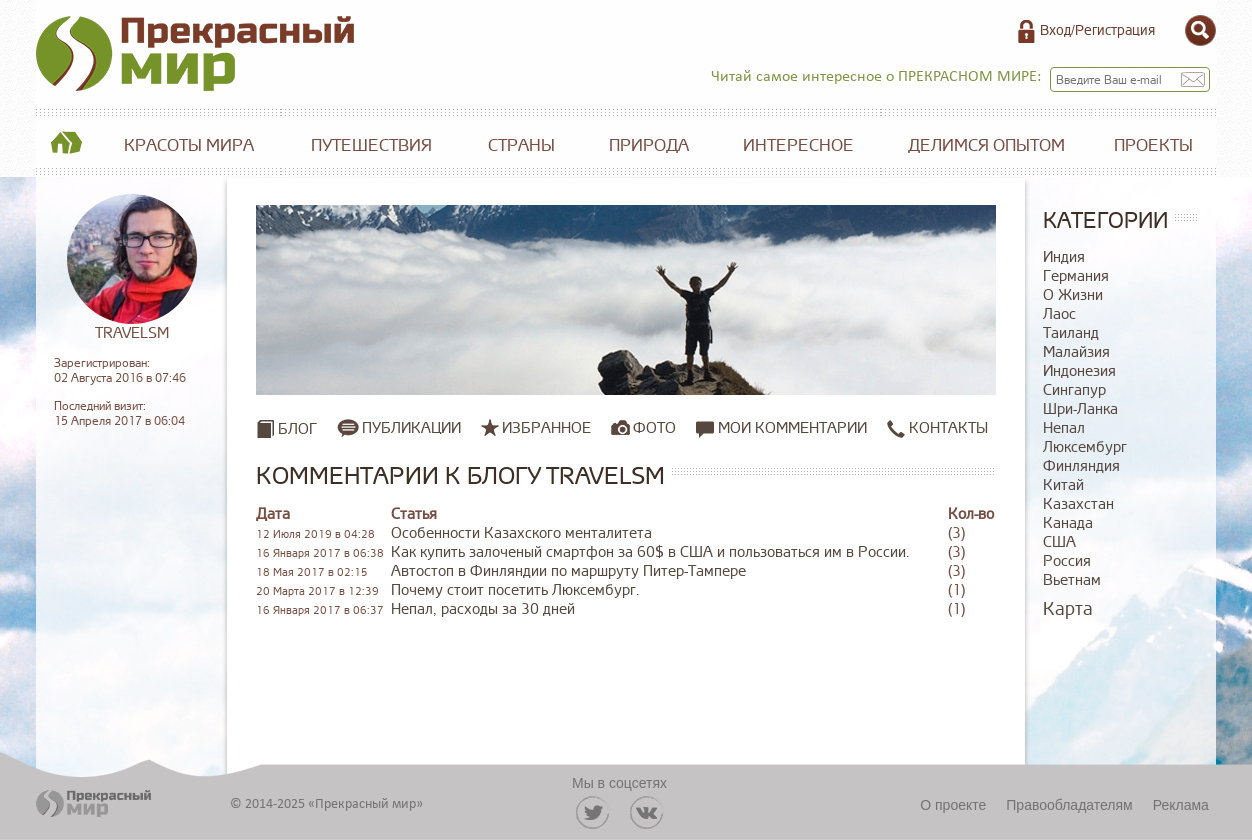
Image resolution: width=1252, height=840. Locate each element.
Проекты (1153, 145)
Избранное (546, 428)
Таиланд (1071, 333)
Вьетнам (1072, 580)
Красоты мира (189, 145)
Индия (1064, 257)
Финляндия (1081, 466)
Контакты (937, 428)
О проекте (953, 805)
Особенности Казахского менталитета (521, 533)
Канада (1068, 523)
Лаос (1059, 314)
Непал (1064, 428)
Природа (649, 145)
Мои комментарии (781, 428)
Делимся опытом (986, 145)
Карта (1068, 609)
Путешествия (371, 145)
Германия (1076, 276)
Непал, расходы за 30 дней (483, 609)
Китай (1063, 485)
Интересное (798, 145)
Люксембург (1085, 447)
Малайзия (1076, 352)
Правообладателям (1069, 805)
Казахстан (1078, 504)
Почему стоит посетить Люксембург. (515, 590)
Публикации (411, 428)
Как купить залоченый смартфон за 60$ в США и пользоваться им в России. (650, 552)
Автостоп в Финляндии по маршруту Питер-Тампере (568, 571)
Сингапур (1074, 390)
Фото (654, 428)
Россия (1067, 561)
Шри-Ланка (1080, 409)
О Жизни (1073, 295)
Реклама (1181, 805)
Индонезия (1079, 371)
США (1059, 542)
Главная (66, 146)
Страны (521, 145)
